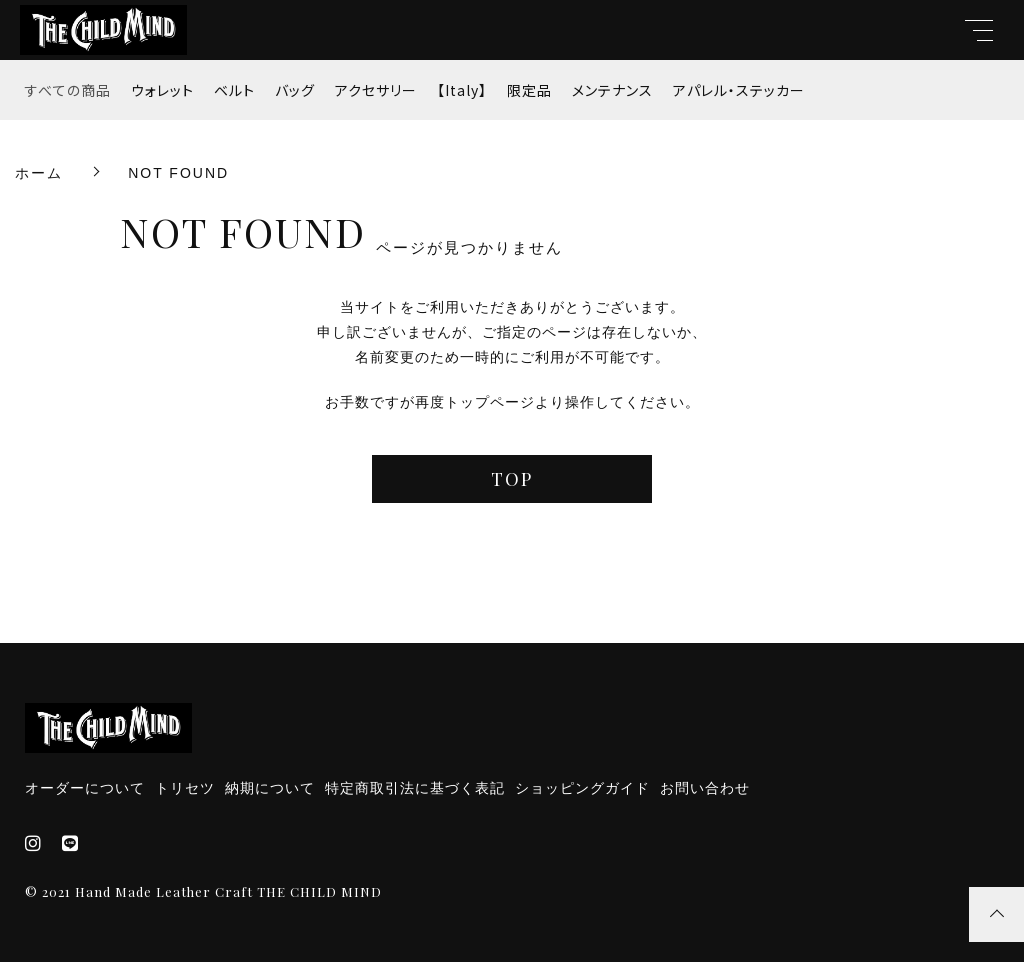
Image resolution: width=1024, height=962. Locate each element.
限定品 (529, 90)
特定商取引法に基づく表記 (415, 788)
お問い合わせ (705, 788)
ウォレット (162, 90)
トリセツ (185, 788)
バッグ (295, 90)
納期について (270, 788)
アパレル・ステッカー (739, 90)
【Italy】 (462, 90)
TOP (512, 479)
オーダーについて (85, 788)
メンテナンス (612, 90)
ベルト (234, 90)
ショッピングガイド (582, 788)
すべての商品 (68, 90)
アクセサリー (376, 90)
